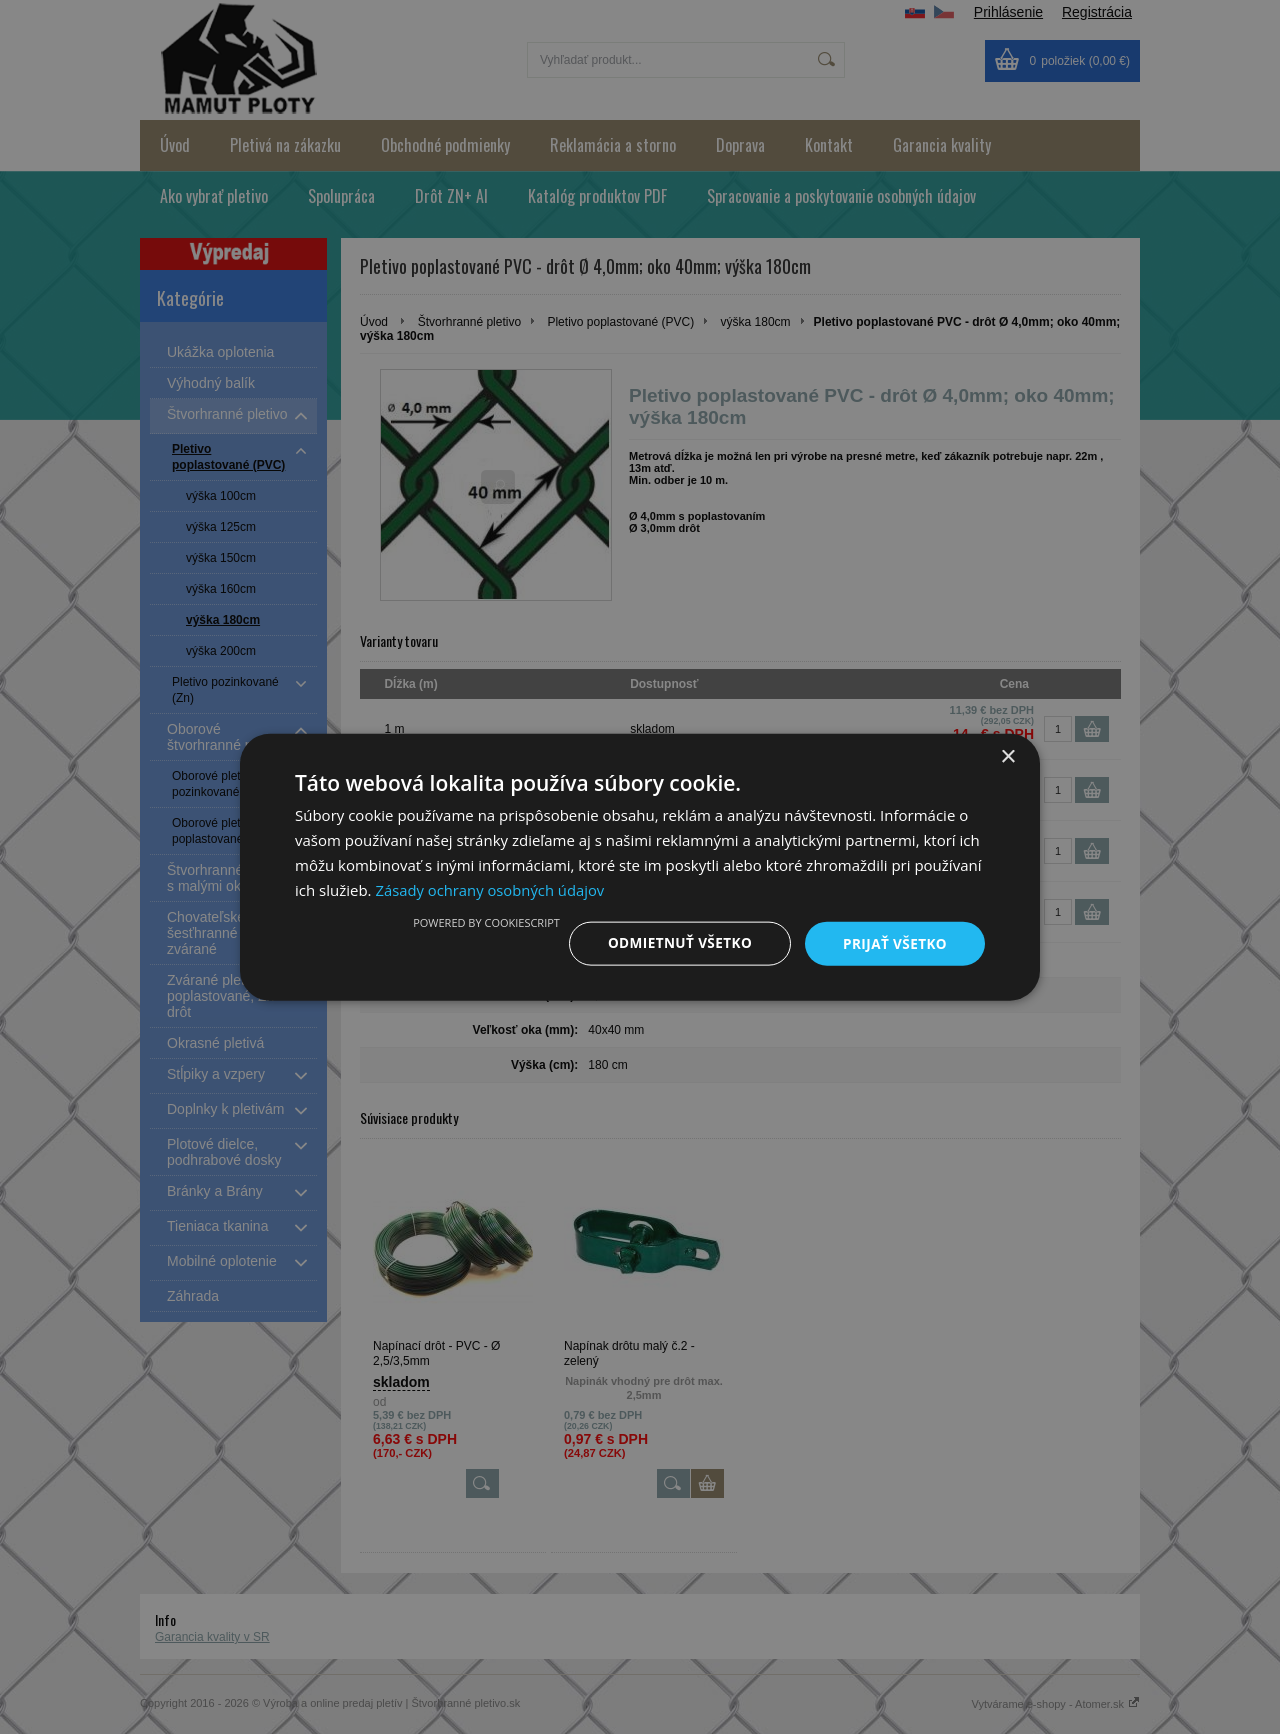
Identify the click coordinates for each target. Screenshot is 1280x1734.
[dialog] (640, 867)
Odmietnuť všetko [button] (674, 942)
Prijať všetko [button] (893, 942)
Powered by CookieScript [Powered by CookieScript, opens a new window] (479, 921)
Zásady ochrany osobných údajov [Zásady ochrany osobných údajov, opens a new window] (491, 889)
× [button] (1007, 756)
